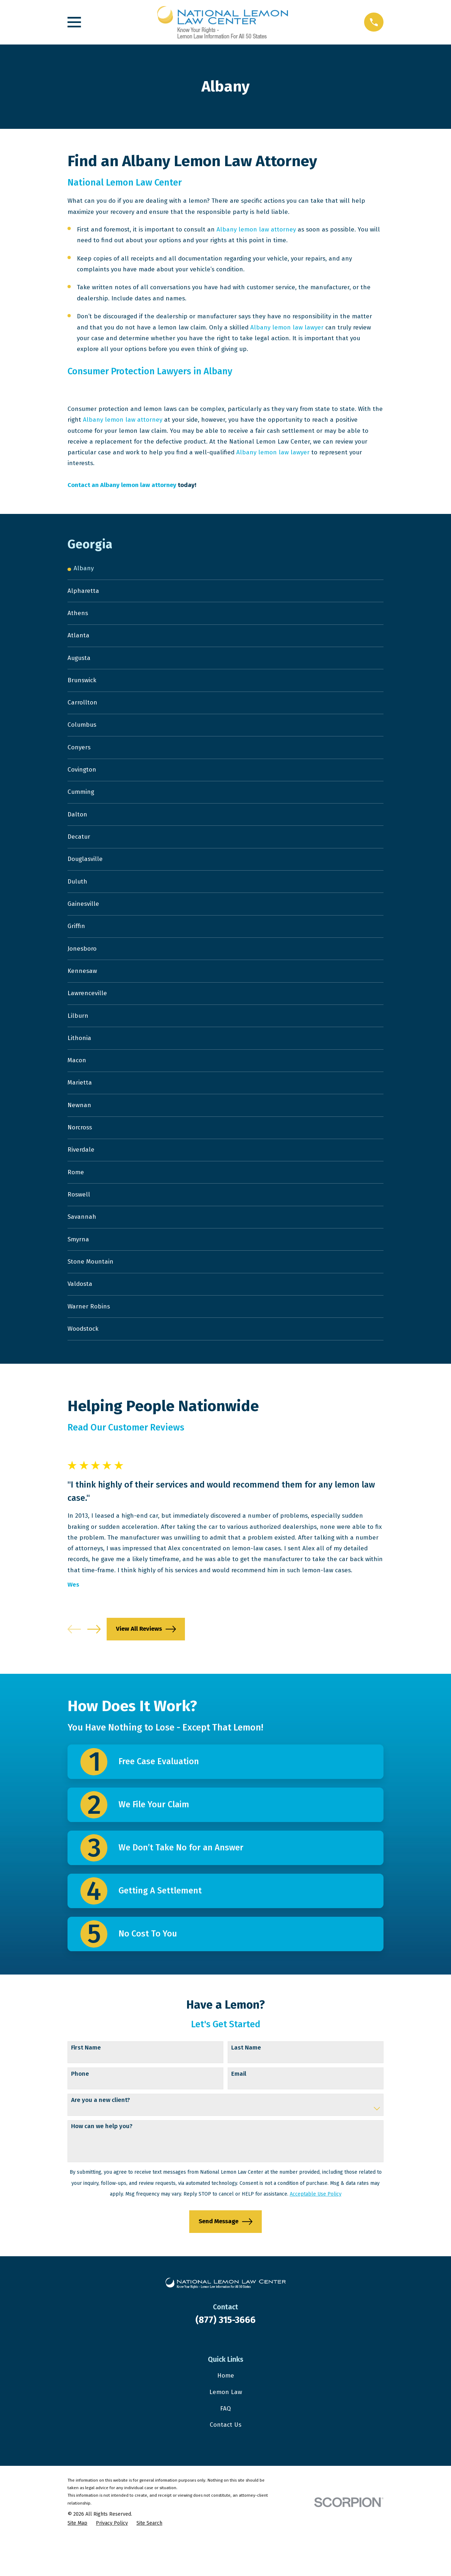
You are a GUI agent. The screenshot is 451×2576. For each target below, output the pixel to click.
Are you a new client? (100, 2137)
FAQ (225, 2445)
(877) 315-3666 (225, 2357)
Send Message (225, 2259)
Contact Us (225, 2462)
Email (238, 2111)
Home (225, 2413)
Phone (80, 2111)
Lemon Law (225, 2429)
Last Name (246, 2085)
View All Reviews (146, 1666)
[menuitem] (225, 569)
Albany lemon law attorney (256, 229)
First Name (86, 2085)
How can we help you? (101, 2163)
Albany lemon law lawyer (287, 327)
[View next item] (94, 1666)
